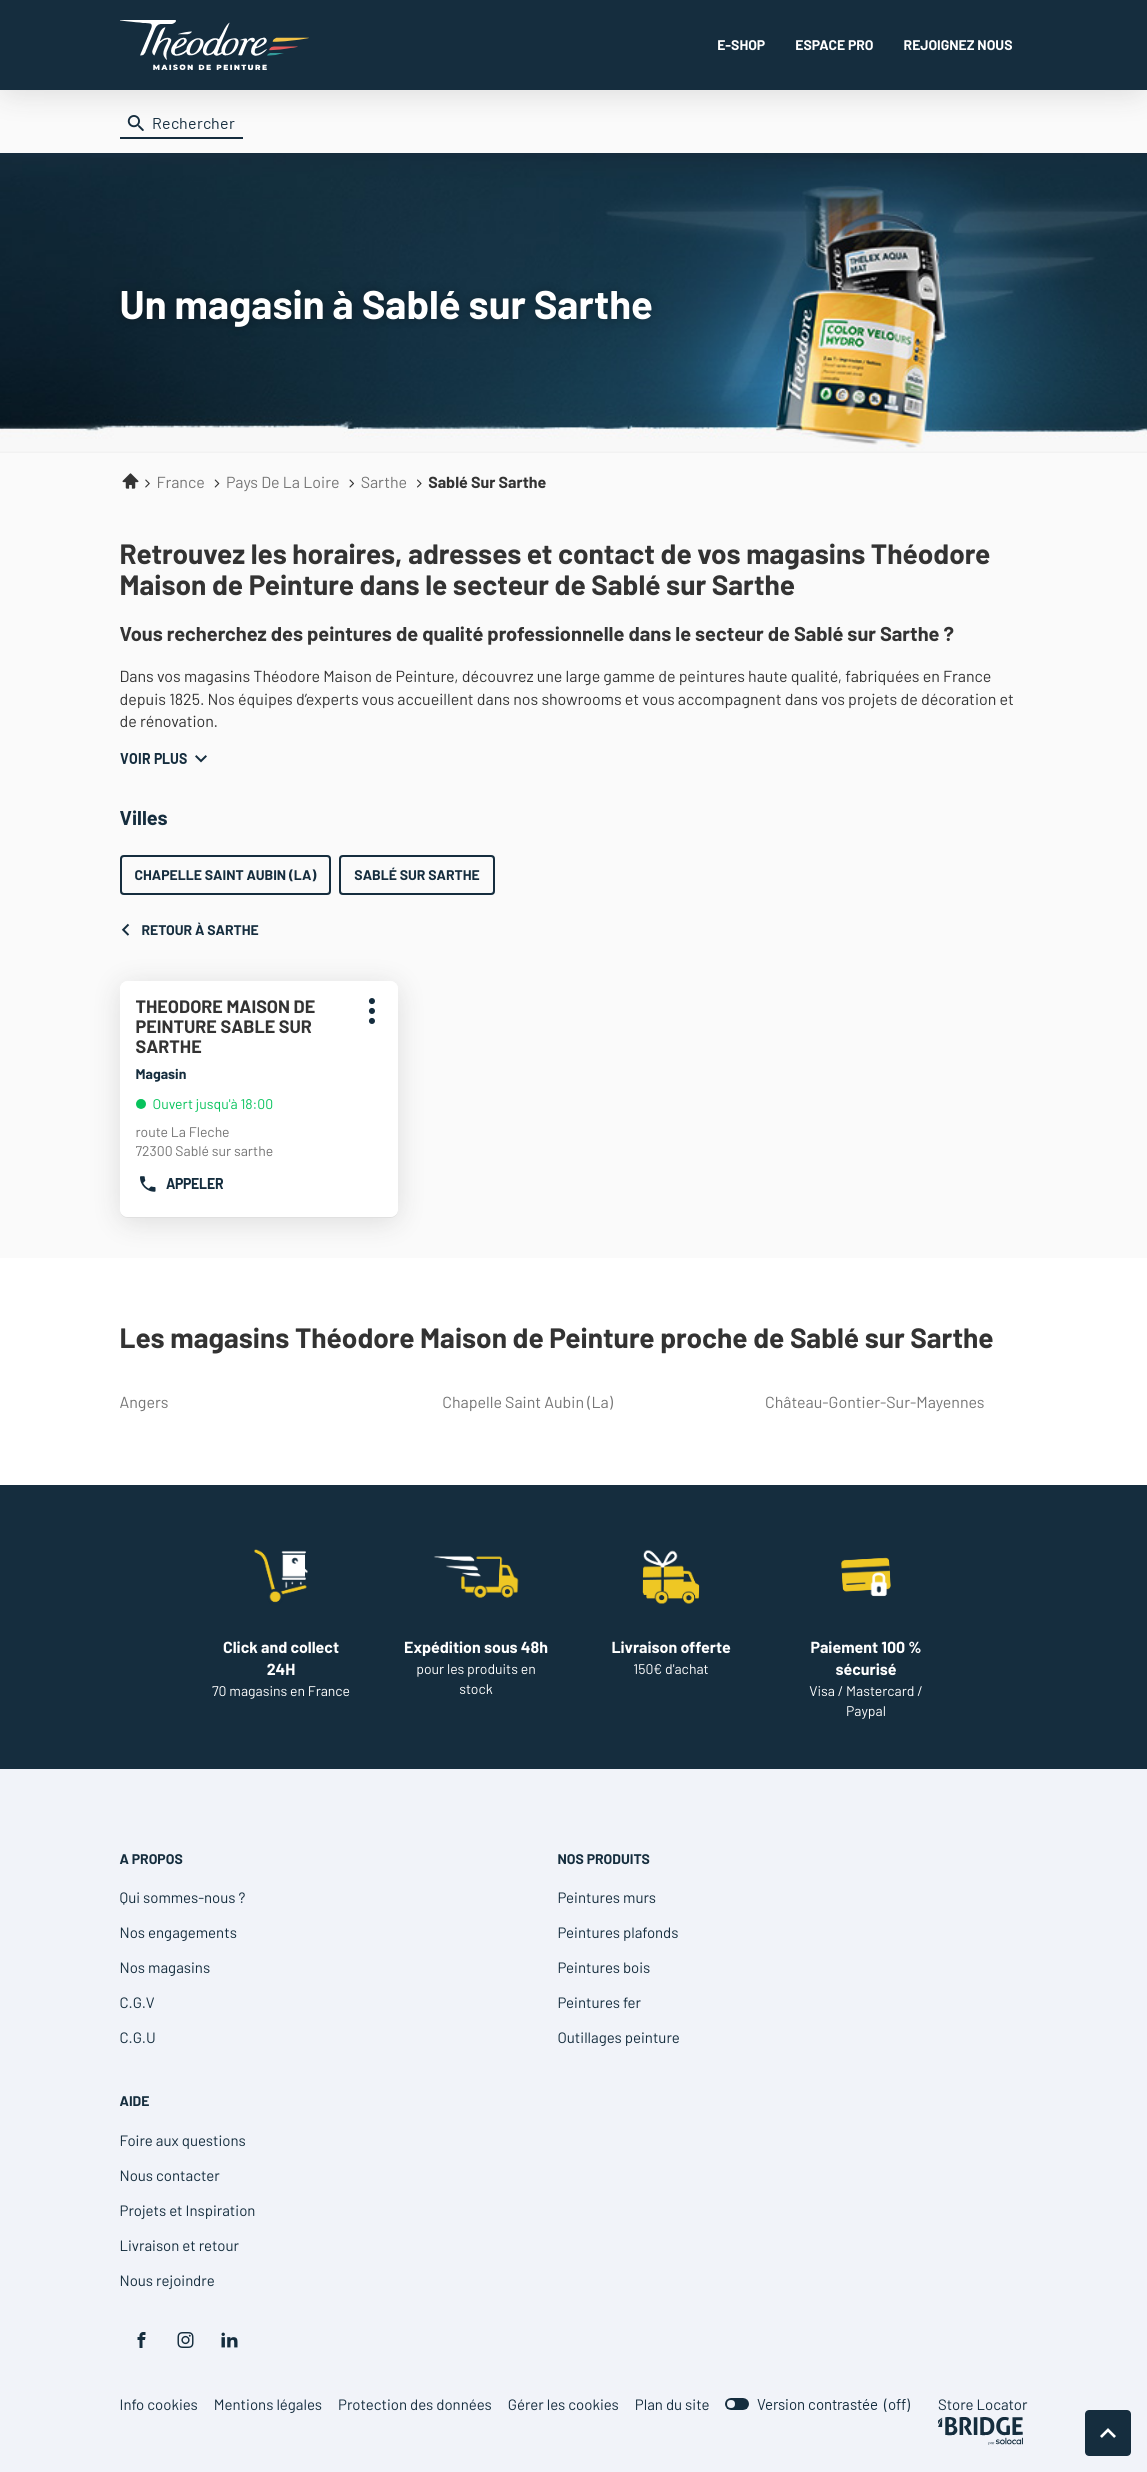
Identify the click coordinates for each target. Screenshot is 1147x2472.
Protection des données (415, 2404)
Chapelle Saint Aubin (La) (226, 874)
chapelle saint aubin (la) (565, 1402)
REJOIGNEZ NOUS (958, 44)
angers (243, 1402)
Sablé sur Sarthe (416, 874)
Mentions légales (268, 2404)
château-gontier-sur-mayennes (888, 1402)
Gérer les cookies (563, 2404)
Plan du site (672, 2404)
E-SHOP (741, 44)
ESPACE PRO (834, 44)
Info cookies (159, 2404)
